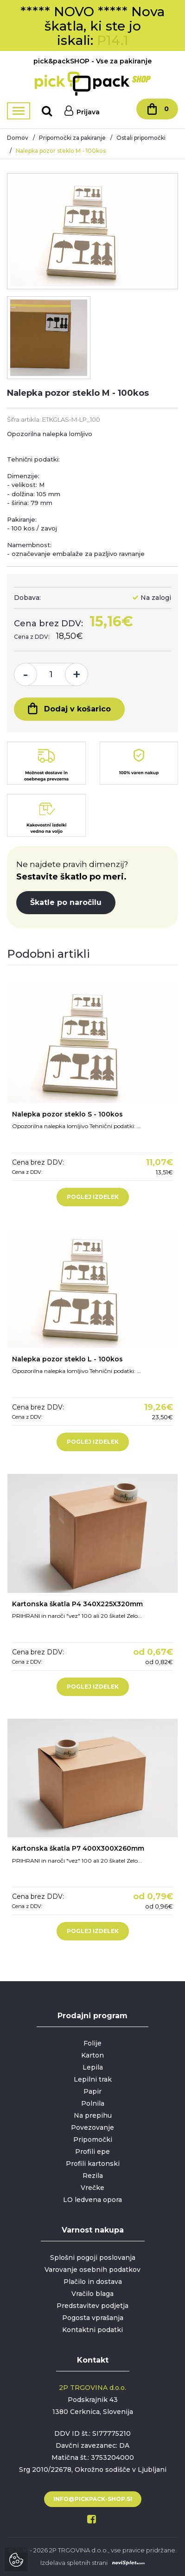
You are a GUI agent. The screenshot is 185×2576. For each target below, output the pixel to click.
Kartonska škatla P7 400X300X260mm (78, 1848)
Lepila (93, 2067)
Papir (92, 2091)
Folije (92, 2043)
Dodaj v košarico (69, 708)
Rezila (93, 2175)
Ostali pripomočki (141, 137)
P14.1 (112, 40)
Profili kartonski (93, 2163)
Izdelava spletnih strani (74, 2562)
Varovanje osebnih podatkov (92, 2269)
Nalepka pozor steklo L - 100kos (67, 1359)
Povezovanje (92, 2127)
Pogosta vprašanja (92, 2318)
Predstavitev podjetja (92, 2306)
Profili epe (92, 2151)
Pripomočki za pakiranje (72, 137)
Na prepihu (93, 2115)
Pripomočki (92, 2139)
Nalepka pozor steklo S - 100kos (67, 1114)
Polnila (92, 2103)
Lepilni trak (93, 2079)
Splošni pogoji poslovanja (92, 2257)
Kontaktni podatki (92, 2330)
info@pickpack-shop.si (92, 2498)
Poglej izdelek (93, 1196)
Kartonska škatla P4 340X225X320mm (77, 1604)
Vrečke (92, 2187)
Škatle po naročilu (66, 902)
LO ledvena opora (92, 2200)
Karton (92, 2055)
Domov (17, 137)
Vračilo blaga (92, 2293)
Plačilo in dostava (93, 2281)
